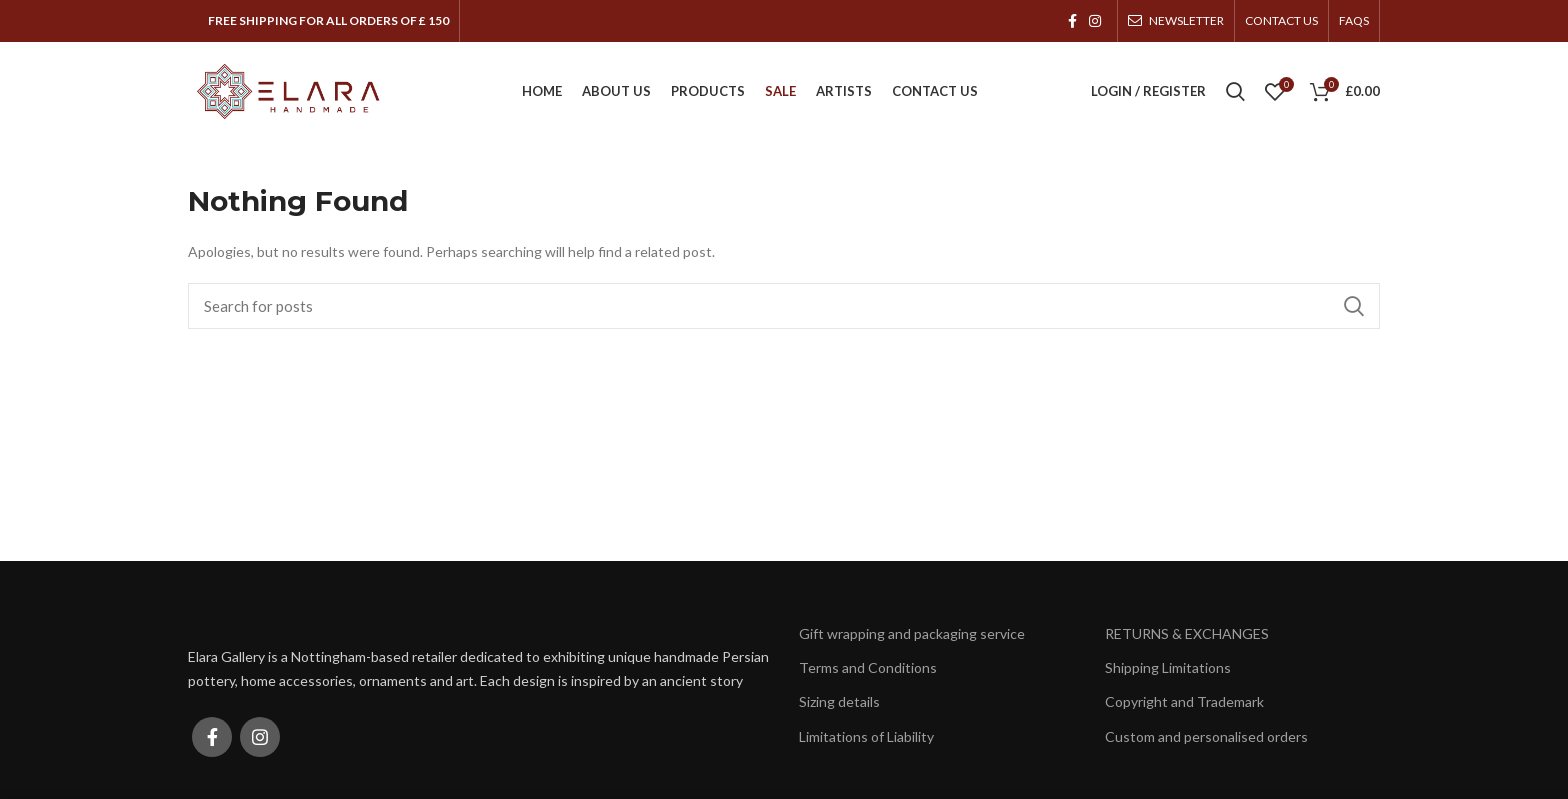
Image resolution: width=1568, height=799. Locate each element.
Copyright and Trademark (1184, 702)
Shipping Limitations (1168, 668)
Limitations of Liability (866, 736)
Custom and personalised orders (1206, 736)
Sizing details (839, 702)
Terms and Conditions (868, 668)
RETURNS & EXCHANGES (1187, 634)
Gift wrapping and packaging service (912, 634)
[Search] (784, 307)
